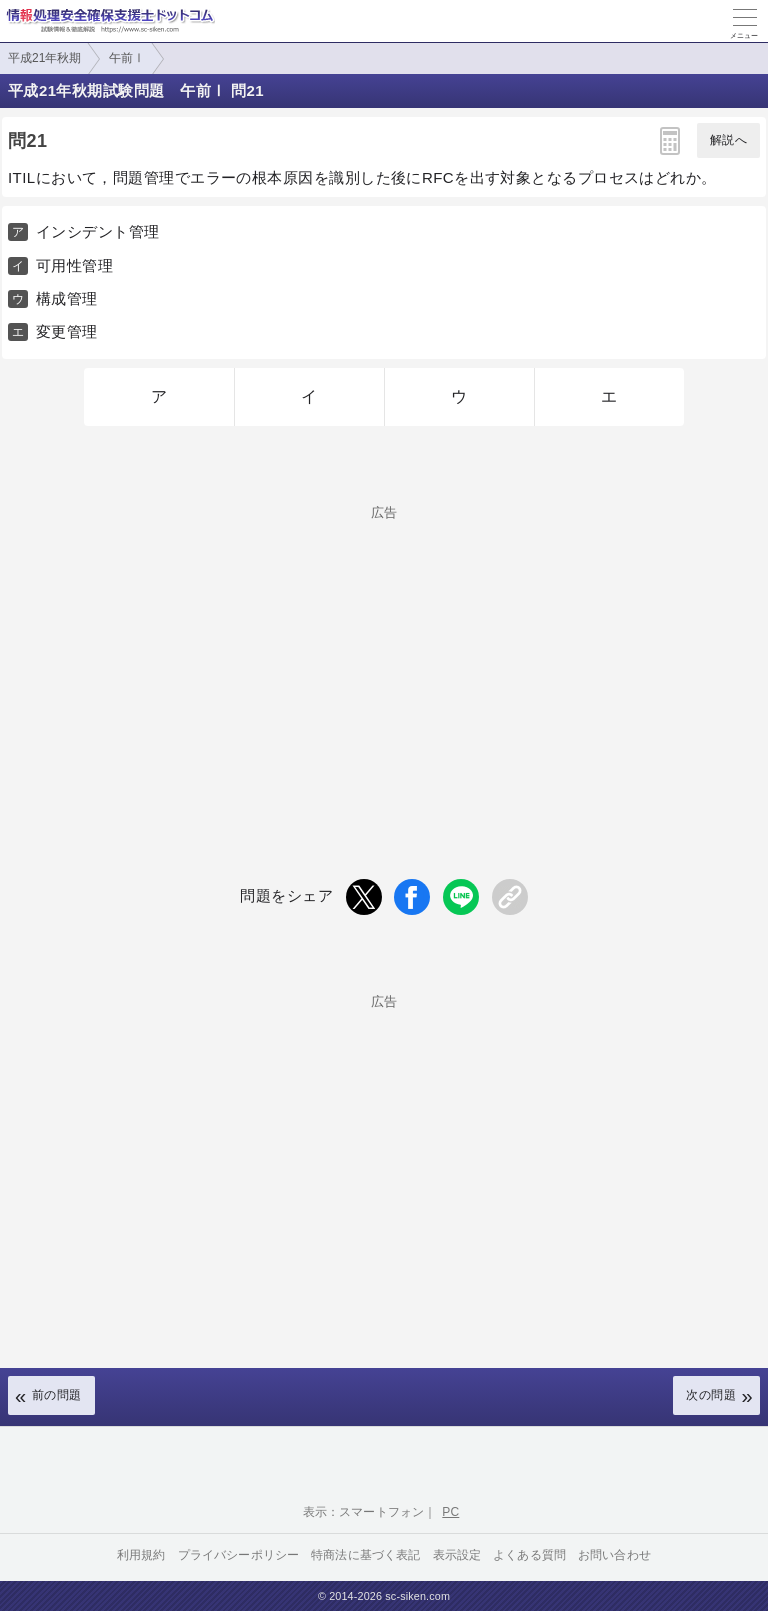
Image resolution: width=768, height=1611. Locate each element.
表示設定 (457, 1555)
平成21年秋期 (44, 58)
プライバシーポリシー (239, 1555)
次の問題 (711, 1395)
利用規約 (141, 1555)
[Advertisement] (384, 659)
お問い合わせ (614, 1555)
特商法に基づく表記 (365, 1555)
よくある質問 (529, 1555)
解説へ (728, 140)
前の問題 (57, 1395)
